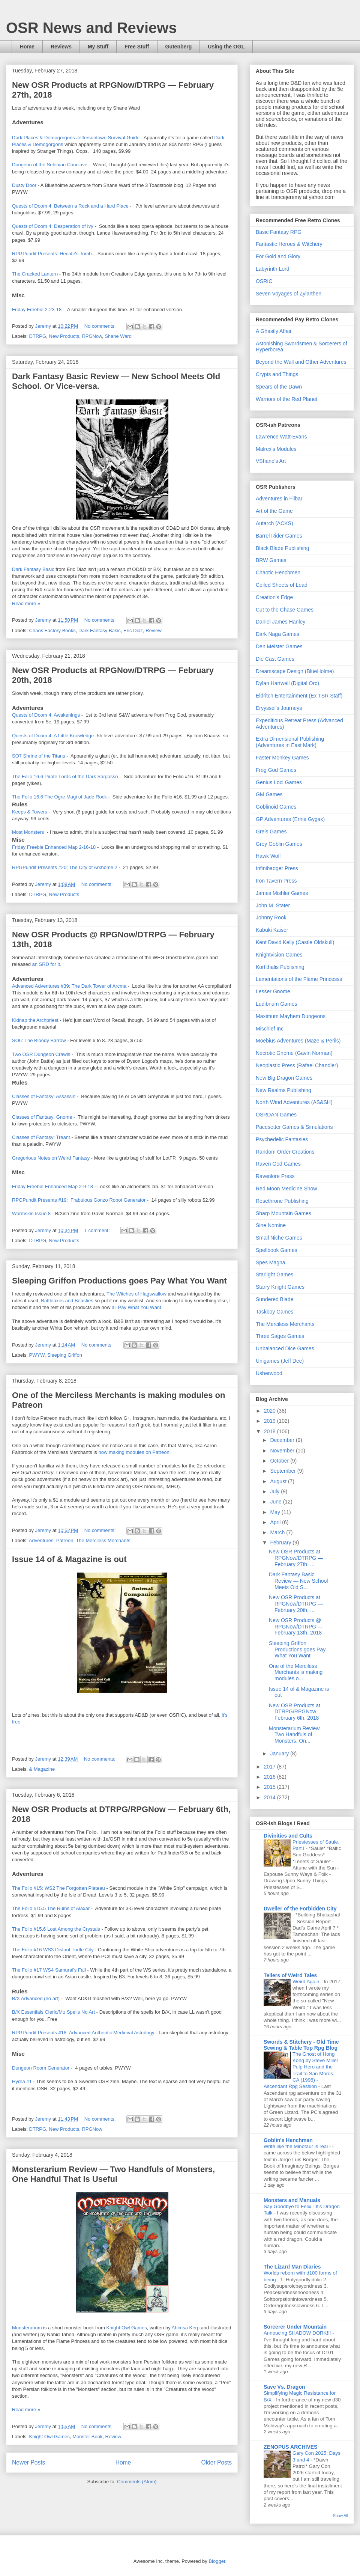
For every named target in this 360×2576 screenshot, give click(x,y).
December (283, 1440)
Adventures (41, 1540)
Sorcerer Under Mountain (295, 2327)
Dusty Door (25, 185)
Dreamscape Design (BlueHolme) (295, 671)
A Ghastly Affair (273, 331)
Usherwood (269, 1373)
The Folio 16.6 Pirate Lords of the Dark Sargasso (65, 776)
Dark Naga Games (277, 634)
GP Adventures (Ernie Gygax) (290, 819)
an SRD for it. (46, 964)
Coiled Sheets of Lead (282, 585)
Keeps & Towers (29, 812)
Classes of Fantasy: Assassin (44, 1096)
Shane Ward (118, 336)
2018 (270, 1431)
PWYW (37, 1355)
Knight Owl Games (126, 2327)
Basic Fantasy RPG (279, 232)
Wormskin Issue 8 (31, 1213)
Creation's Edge (274, 597)
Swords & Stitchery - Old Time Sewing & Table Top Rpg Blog (301, 2045)
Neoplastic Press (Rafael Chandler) (297, 1065)
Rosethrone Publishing (282, 1201)
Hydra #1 (22, 2081)
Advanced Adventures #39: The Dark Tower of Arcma (69, 986)
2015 (270, 1787)
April (276, 1522)
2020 (270, 1411)
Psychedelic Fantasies (282, 1139)
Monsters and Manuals (292, 2200)
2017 (270, 1767)
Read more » (26, 603)
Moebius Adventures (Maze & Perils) (298, 1041)
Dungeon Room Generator (40, 2068)
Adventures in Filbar (279, 499)
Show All (340, 2515)
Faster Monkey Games (282, 758)
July (275, 1491)
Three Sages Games (280, 1336)
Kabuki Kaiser (272, 930)
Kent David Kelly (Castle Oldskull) (295, 942)
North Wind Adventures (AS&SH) (294, 1102)
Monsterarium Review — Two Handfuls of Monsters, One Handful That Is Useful (113, 2174)
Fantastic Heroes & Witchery (289, 244)
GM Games (269, 794)
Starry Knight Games (280, 1287)
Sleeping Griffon (64, 1355)
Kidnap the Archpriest (36, 1020)
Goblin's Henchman (288, 2140)
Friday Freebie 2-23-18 (37, 309)
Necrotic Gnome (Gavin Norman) (294, 1053)
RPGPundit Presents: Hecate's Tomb (52, 253)
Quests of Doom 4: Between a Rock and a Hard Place (70, 206)
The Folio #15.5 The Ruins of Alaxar (51, 1908)
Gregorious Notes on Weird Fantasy (51, 1158)
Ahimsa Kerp (186, 2327)
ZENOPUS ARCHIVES (290, 2447)
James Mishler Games (282, 893)
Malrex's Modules (276, 449)
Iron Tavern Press (276, 881)
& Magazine (42, 1769)
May (275, 1512)
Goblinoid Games (276, 807)
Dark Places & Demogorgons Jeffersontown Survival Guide (76, 137)
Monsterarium (27, 2327)
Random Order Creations (285, 1152)
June (276, 1502)
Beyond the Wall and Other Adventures (301, 362)
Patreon (65, 1540)
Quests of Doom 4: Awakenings (46, 715)
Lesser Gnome (273, 991)
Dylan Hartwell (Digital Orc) (287, 683)
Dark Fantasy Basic (33, 569)
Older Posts (216, 2462)
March (278, 1532)
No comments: (100, 326)
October (280, 1461)
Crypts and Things (277, 374)
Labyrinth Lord (273, 269)
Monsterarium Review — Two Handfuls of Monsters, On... (297, 1734)
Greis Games (271, 832)
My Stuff (98, 47)
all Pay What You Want (135, 1307)
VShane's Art (271, 461)
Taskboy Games (274, 1312)
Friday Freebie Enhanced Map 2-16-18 (54, 847)
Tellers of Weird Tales (290, 1975)
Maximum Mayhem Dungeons (291, 1016)
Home (27, 47)
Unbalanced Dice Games (285, 1348)
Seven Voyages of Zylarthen (288, 294)
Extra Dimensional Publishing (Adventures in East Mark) (290, 742)
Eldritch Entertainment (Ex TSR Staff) (299, 696)
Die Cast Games (275, 659)
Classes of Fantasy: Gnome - (43, 1117)
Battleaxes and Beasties (66, 1300)
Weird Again (306, 1981)
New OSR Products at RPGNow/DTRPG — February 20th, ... (296, 1603)
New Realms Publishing (283, 1090)
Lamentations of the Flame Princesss (299, 979)
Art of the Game (274, 511)
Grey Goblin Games (279, 844)
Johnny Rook (271, 917)
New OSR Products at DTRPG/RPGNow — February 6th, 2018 (296, 1711)
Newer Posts (28, 2462)
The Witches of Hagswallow (136, 1294)
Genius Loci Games (279, 782)
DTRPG (37, 336)
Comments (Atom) (136, 2481)
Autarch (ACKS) (274, 523)
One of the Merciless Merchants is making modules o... (295, 1672)
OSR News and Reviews (91, 28)
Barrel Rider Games (279, 536)
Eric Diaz (133, 630)
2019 (270, 1421)
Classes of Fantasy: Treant (41, 1137)
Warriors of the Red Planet (286, 399)
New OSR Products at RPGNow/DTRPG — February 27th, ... (296, 1558)
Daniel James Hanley (280, 622)
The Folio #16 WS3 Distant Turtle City (52, 1949)
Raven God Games (278, 1164)
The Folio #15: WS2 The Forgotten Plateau (58, 1888)
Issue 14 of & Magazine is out (69, 1559)
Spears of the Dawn (279, 387)
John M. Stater (273, 905)
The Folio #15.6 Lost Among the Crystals (56, 1929)
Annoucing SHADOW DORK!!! (298, 2333)
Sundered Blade (274, 1299)
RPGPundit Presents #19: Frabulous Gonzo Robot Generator (79, 1200)
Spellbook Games (276, 1250)
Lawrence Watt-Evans (281, 437)
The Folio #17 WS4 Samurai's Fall (49, 1970)
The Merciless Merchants (103, 1540)
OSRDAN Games (276, 1115)
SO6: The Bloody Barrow (39, 1040)
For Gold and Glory (278, 256)
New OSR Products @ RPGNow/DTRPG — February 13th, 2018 (296, 1626)
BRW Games (271, 560)
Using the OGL (226, 47)
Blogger (216, 2561)
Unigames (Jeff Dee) (280, 1361)
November (283, 1451)
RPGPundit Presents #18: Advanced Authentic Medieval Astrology (83, 2032)
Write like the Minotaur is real (296, 2146)
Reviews (61, 47)
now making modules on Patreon (133, 1452)
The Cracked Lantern (35, 274)
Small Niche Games (279, 1238)
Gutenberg (178, 47)
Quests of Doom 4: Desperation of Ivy (52, 226)
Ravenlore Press (275, 1176)
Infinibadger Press (277, 868)
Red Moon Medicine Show (286, 1189)
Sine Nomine (271, 1225)
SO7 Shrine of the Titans (38, 756)
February (281, 1543)
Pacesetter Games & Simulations (294, 1127)
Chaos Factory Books (52, 630)
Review (154, 630)
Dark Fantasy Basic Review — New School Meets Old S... (298, 1580)
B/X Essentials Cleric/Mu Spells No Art (53, 2012)
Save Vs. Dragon (284, 2387)
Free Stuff (136, 47)
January (280, 1753)
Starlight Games (274, 1274)
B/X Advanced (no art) (36, 1998)
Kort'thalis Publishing (280, 967)
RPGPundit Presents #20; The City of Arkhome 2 (65, 867)
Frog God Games (276, 770)
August (279, 1481)
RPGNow (92, 336)
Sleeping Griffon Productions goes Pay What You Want (119, 1280)
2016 (270, 1777)
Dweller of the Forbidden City (300, 1909)
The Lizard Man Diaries (292, 2267)
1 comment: (97, 1230)
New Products (64, 336)
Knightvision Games (279, 955)
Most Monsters (28, 832)
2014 (270, 1797)
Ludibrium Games (276, 1004)
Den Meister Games (279, 646)
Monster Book (87, 2436)
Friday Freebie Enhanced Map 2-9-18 (53, 1186)
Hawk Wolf (268, 856)
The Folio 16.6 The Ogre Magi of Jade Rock (60, 797)
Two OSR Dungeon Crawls (41, 1054)
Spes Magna (270, 1262)
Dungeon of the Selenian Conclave (49, 164)
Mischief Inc (270, 1029)
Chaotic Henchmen (278, 572)
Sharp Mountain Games (283, 1213)
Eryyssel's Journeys (279, 708)
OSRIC (264, 281)
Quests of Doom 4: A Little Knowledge (53, 735)
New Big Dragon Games (284, 1078)
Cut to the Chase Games (285, 610)
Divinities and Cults (288, 1836)
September (283, 1471)
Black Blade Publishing (282, 548)
